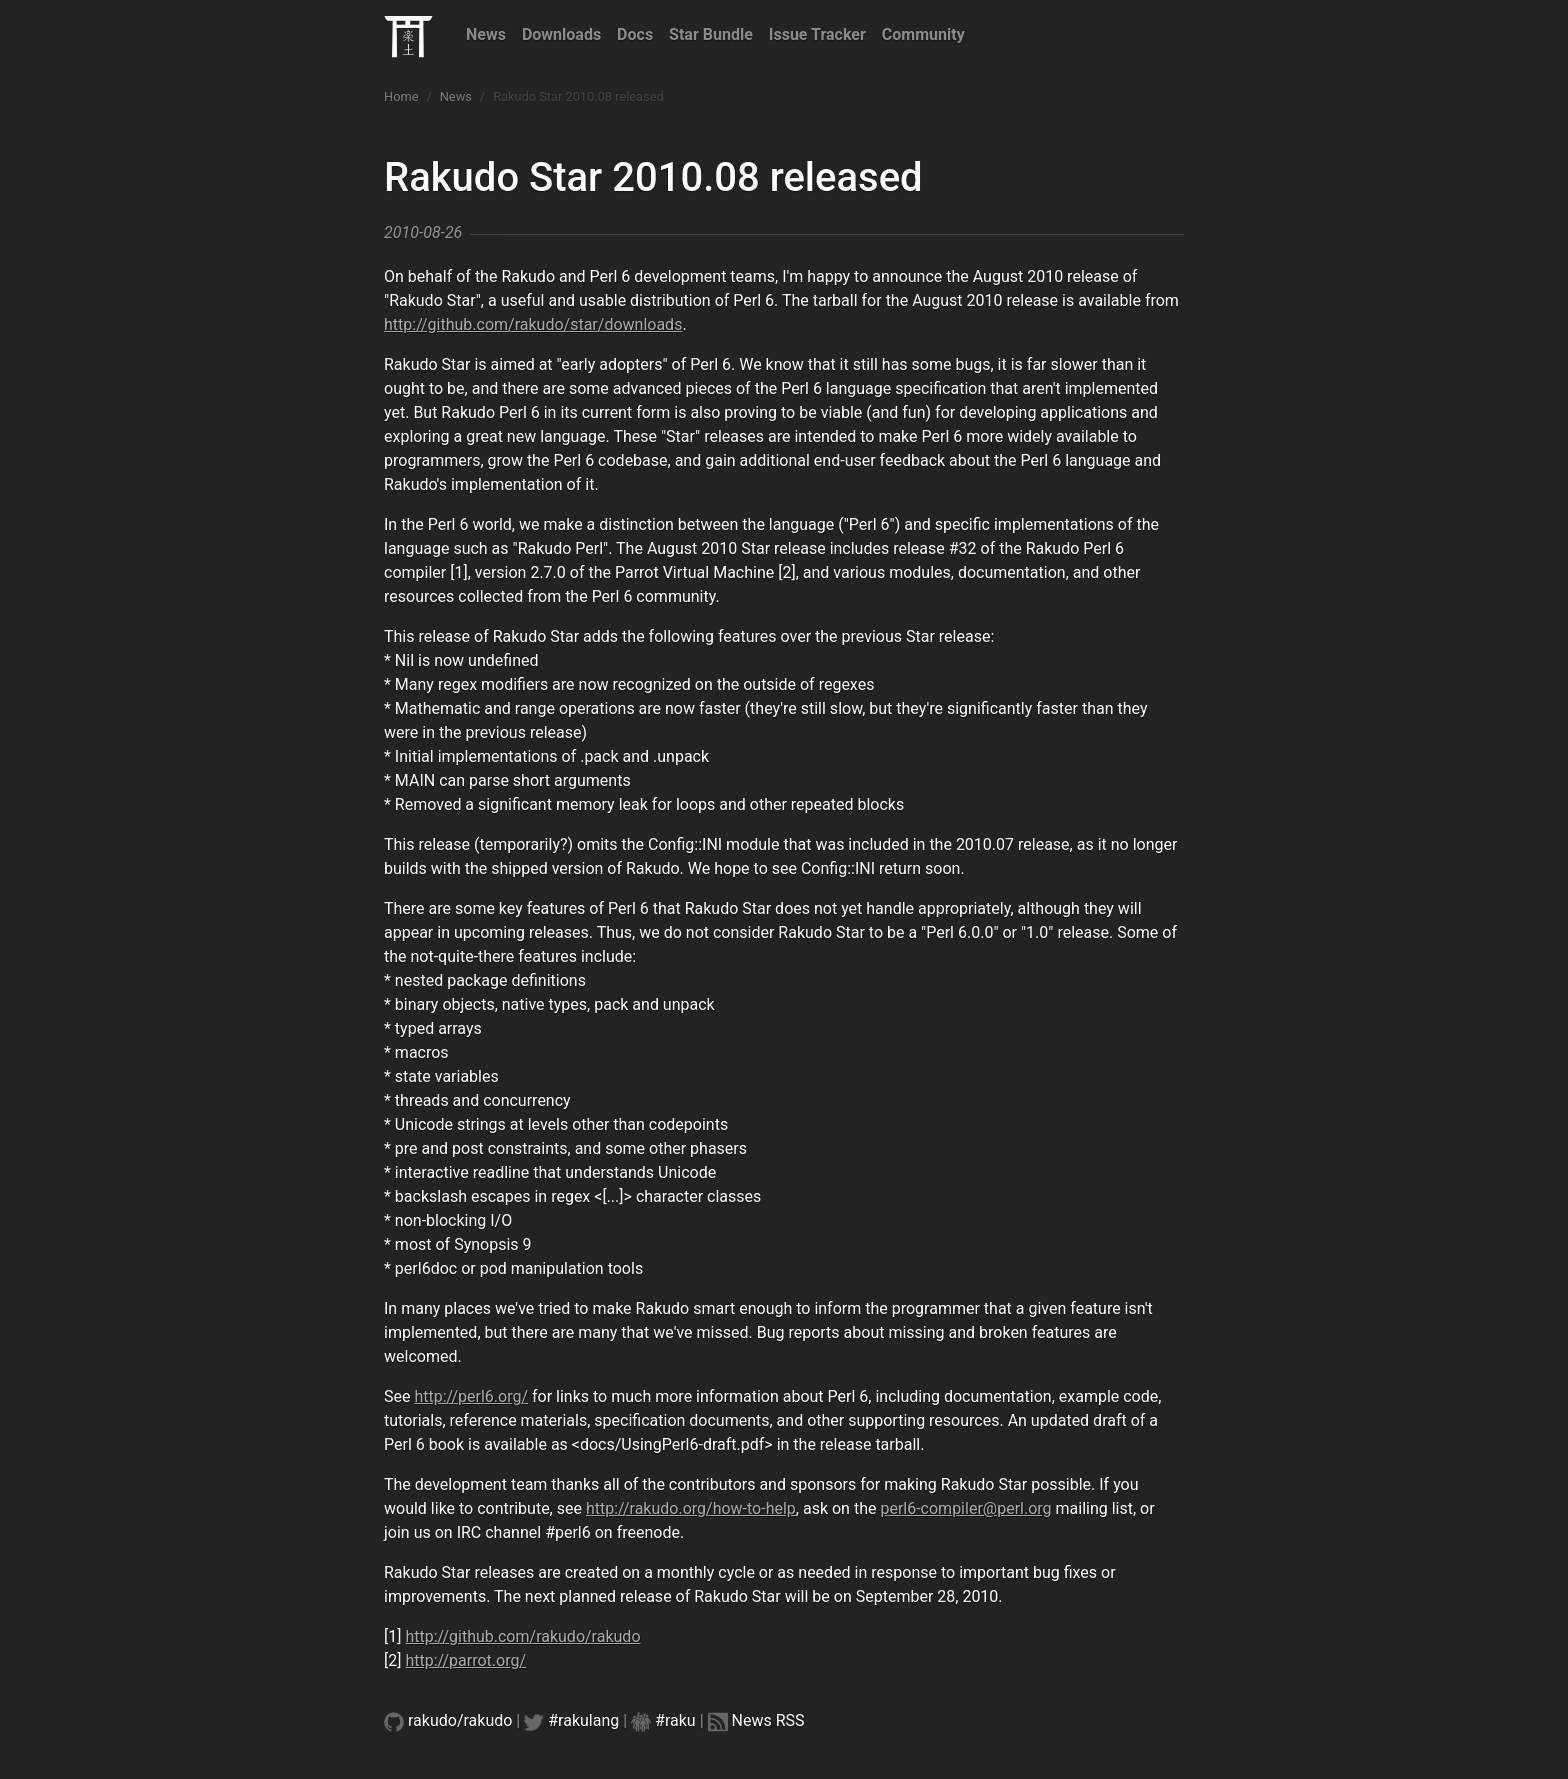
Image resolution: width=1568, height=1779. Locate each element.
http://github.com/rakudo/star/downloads (533, 324)
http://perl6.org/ (471, 1396)
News (486, 34)
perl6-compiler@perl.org (965, 1508)
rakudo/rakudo (460, 1720)
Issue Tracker (817, 34)
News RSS (768, 1720)
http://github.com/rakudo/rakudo (522, 1636)
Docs (635, 34)
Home (401, 96)
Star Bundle (711, 34)
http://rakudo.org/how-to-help (691, 1508)
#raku (675, 1720)
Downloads (561, 34)
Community (923, 34)
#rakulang (583, 1720)
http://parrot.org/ (465, 1660)
